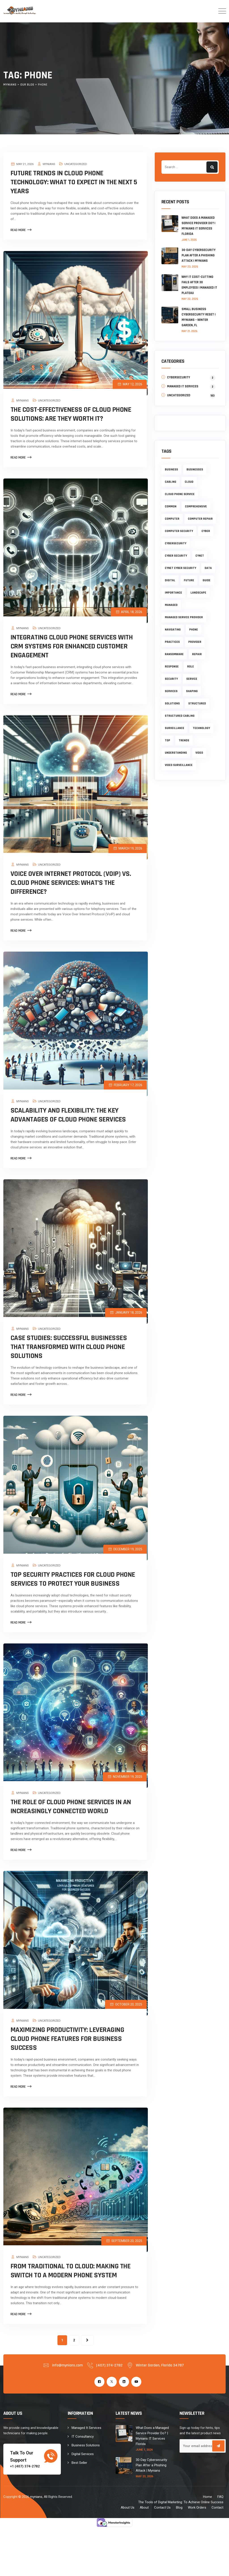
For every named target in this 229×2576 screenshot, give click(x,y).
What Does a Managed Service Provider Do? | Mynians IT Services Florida (198, 226)
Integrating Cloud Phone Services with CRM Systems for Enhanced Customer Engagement (65, 655)
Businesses (195, 470)
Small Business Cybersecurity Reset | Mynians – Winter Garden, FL (199, 317)
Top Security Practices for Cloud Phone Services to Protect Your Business (64, 1605)
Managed (171, 605)
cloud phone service (180, 494)
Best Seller (79, 2512)
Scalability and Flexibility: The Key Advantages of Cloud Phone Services (70, 1133)
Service (191, 679)
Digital (170, 580)
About (144, 2557)
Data (208, 568)
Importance (173, 593)
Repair (197, 654)
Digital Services (83, 2503)
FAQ (220, 2546)
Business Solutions (86, 2494)
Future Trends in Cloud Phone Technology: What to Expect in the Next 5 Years (65, 182)
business (171, 470)
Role (190, 667)
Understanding (176, 753)
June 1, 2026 (189, 240)
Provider (194, 642)
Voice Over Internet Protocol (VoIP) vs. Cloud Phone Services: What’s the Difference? (69, 899)
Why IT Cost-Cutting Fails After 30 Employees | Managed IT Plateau (199, 285)
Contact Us (162, 2557)
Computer (172, 519)
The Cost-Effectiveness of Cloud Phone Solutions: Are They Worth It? (68, 416)
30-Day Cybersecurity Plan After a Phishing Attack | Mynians (199, 255)
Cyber (205, 531)
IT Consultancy (83, 2486)
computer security (179, 531)
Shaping (192, 691)
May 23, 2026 (190, 266)
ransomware (174, 654)
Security (171, 679)
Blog (179, 2557)
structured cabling (180, 716)
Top (167, 740)
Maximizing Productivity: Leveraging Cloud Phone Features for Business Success (69, 2084)
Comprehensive (196, 506)
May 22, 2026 (190, 299)
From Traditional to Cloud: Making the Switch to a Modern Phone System (71, 2318)
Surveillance (174, 728)
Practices (172, 642)
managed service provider (184, 617)
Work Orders (197, 2557)
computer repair (200, 519)
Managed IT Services (182, 386)
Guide (206, 580)
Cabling (170, 482)
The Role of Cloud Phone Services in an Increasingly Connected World (67, 1845)
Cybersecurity (178, 377)
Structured (197, 703)
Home (207, 2546)
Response (172, 667)
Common (170, 506)
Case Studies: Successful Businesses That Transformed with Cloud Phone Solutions (70, 1367)
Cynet (199, 556)
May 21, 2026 (189, 331)
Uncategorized (77, 164)
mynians (48, 164)
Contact (217, 2557)
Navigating (173, 630)
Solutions (172, 703)
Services (171, 691)
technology (201, 728)
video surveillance (179, 765)
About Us (127, 2557)
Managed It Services (86, 2477)
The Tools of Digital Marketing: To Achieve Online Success (180, 2551)
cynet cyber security (180, 568)
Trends (184, 740)
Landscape (198, 593)
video (199, 753)
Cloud (189, 482)
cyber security (176, 556)
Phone (193, 630)
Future (189, 580)
